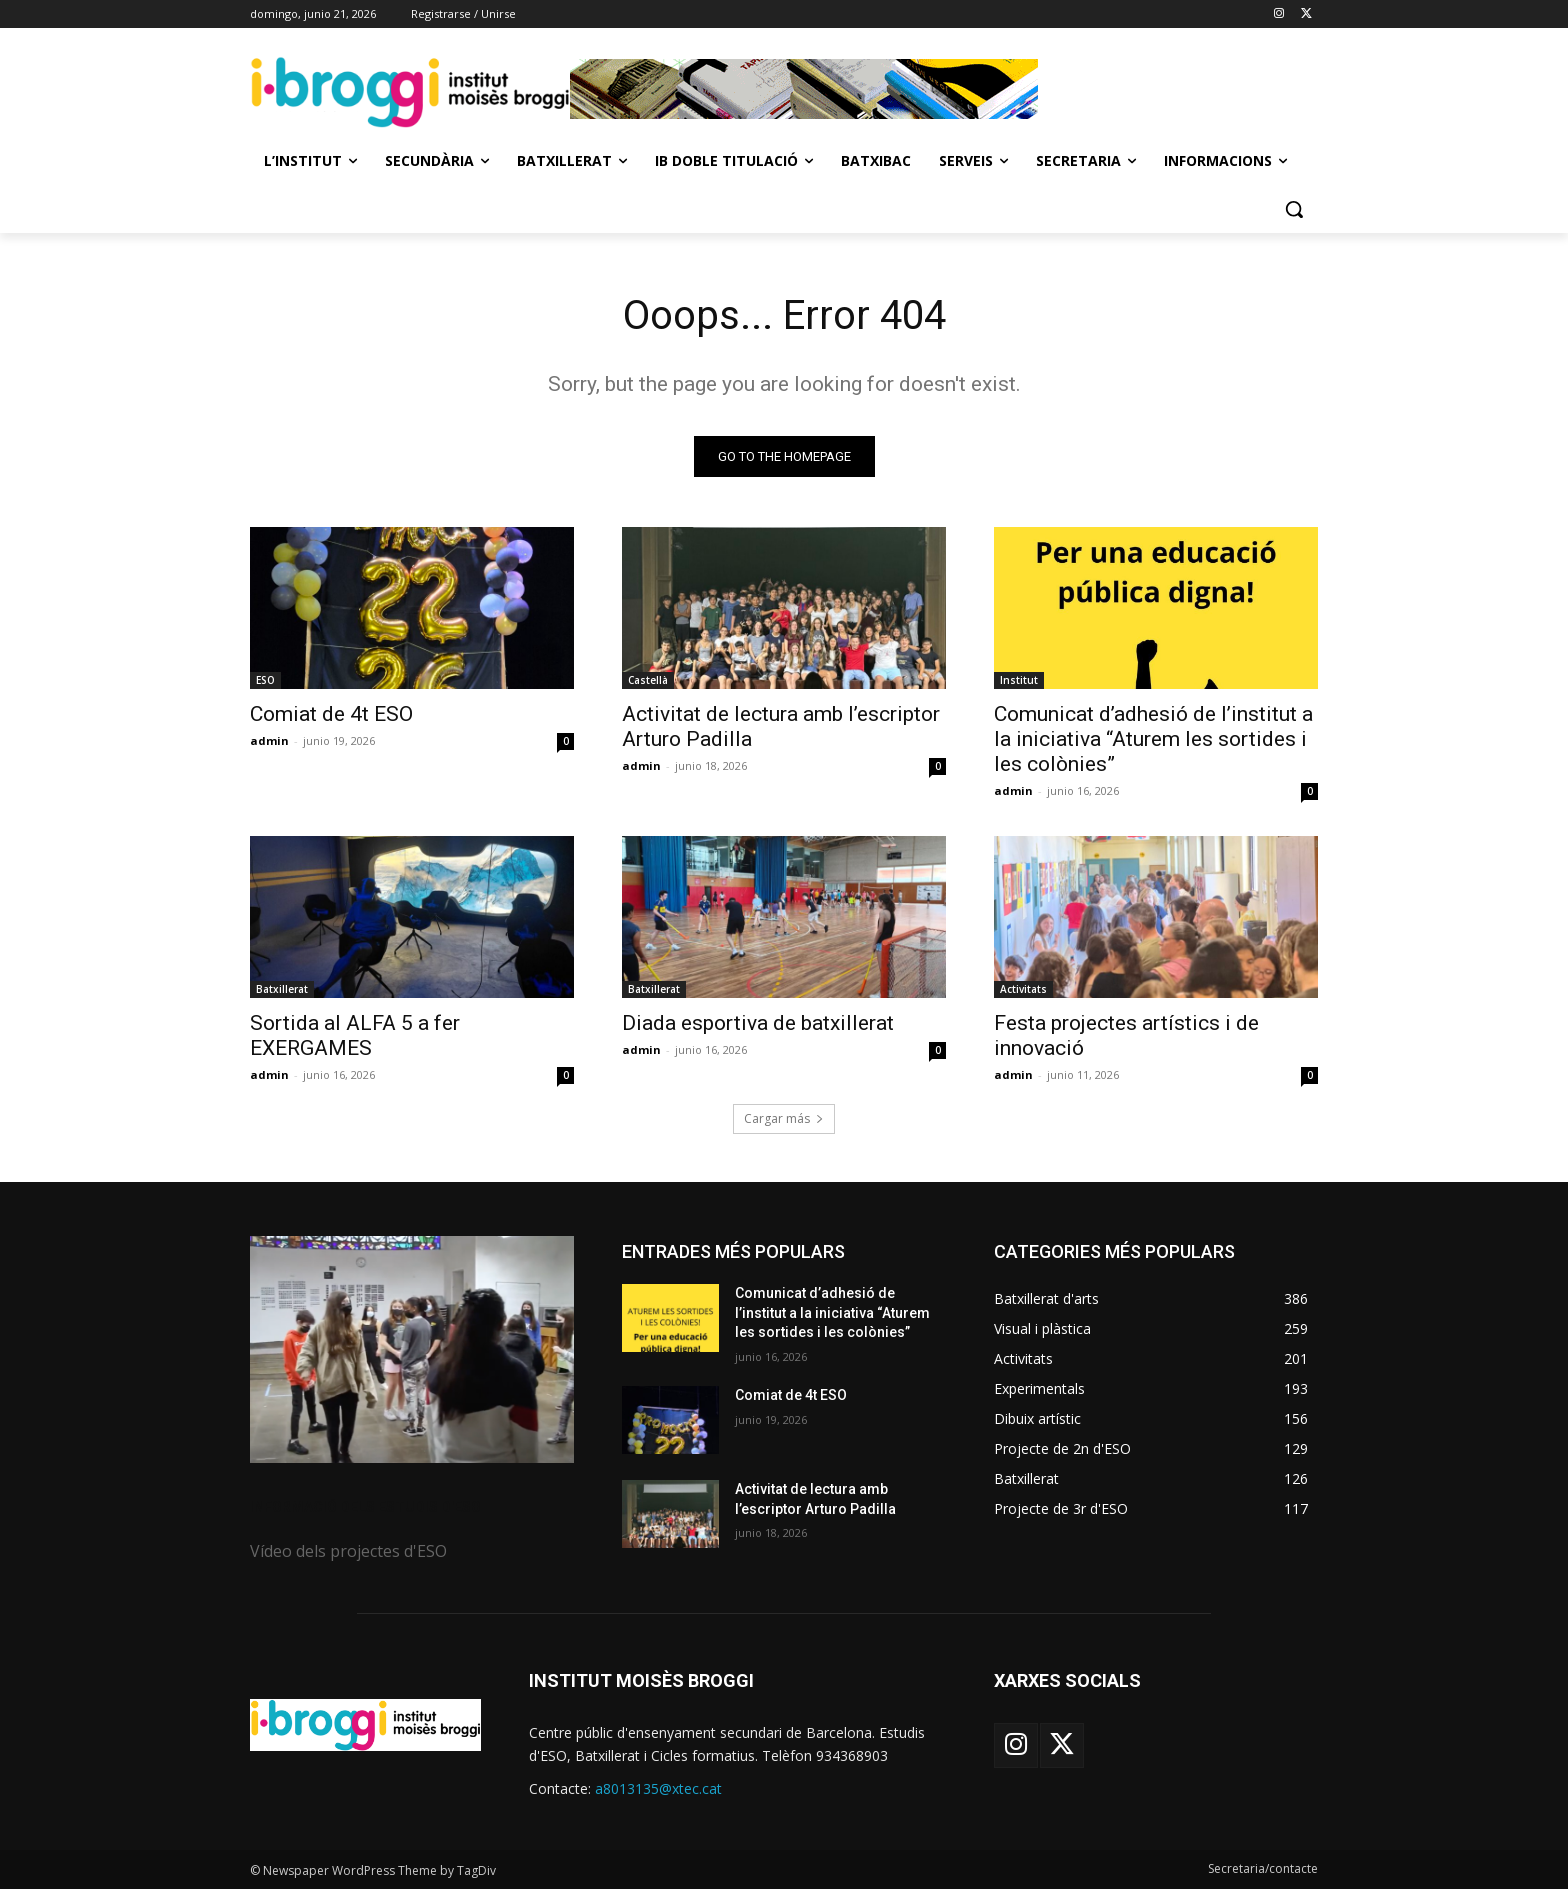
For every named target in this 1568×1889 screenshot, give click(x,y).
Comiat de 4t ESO (331, 714)
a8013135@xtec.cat (658, 1788)
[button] (1294, 209)
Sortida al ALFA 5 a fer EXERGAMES (355, 1035)
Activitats (1023, 989)
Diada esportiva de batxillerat (758, 1023)
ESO (265, 680)
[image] (412, 1349)
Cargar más (784, 1118)
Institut (1019, 680)
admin (269, 740)
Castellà (648, 680)
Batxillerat (282, 989)
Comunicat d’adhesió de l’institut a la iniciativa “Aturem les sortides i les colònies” (1153, 739)
